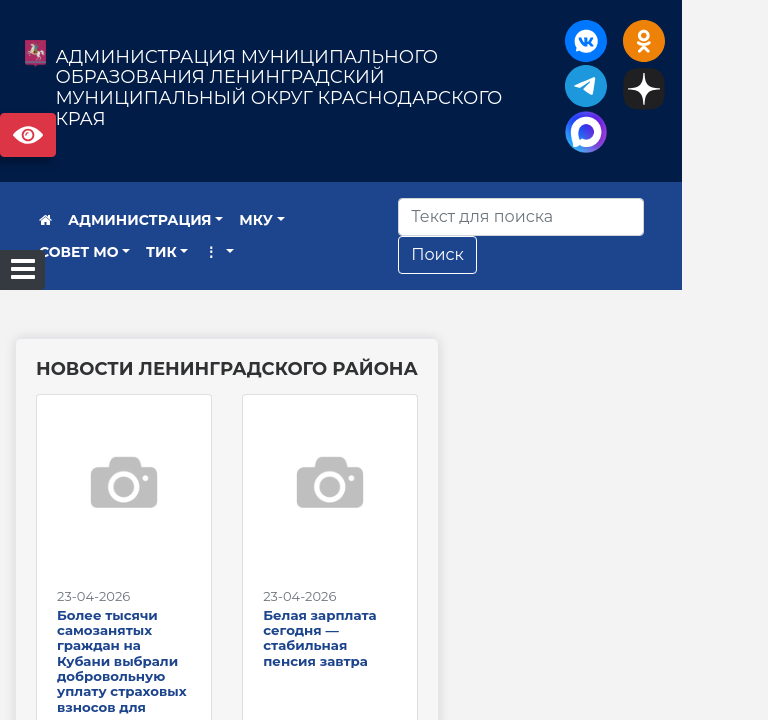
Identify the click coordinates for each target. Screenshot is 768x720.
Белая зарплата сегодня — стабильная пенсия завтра (362, 666)
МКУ (256, 220)
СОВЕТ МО (341, 220)
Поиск (488, 254)
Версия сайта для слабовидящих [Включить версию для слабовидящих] (28, 135)
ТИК (54, 252)
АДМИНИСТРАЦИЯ (140, 220)
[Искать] (572, 217)
